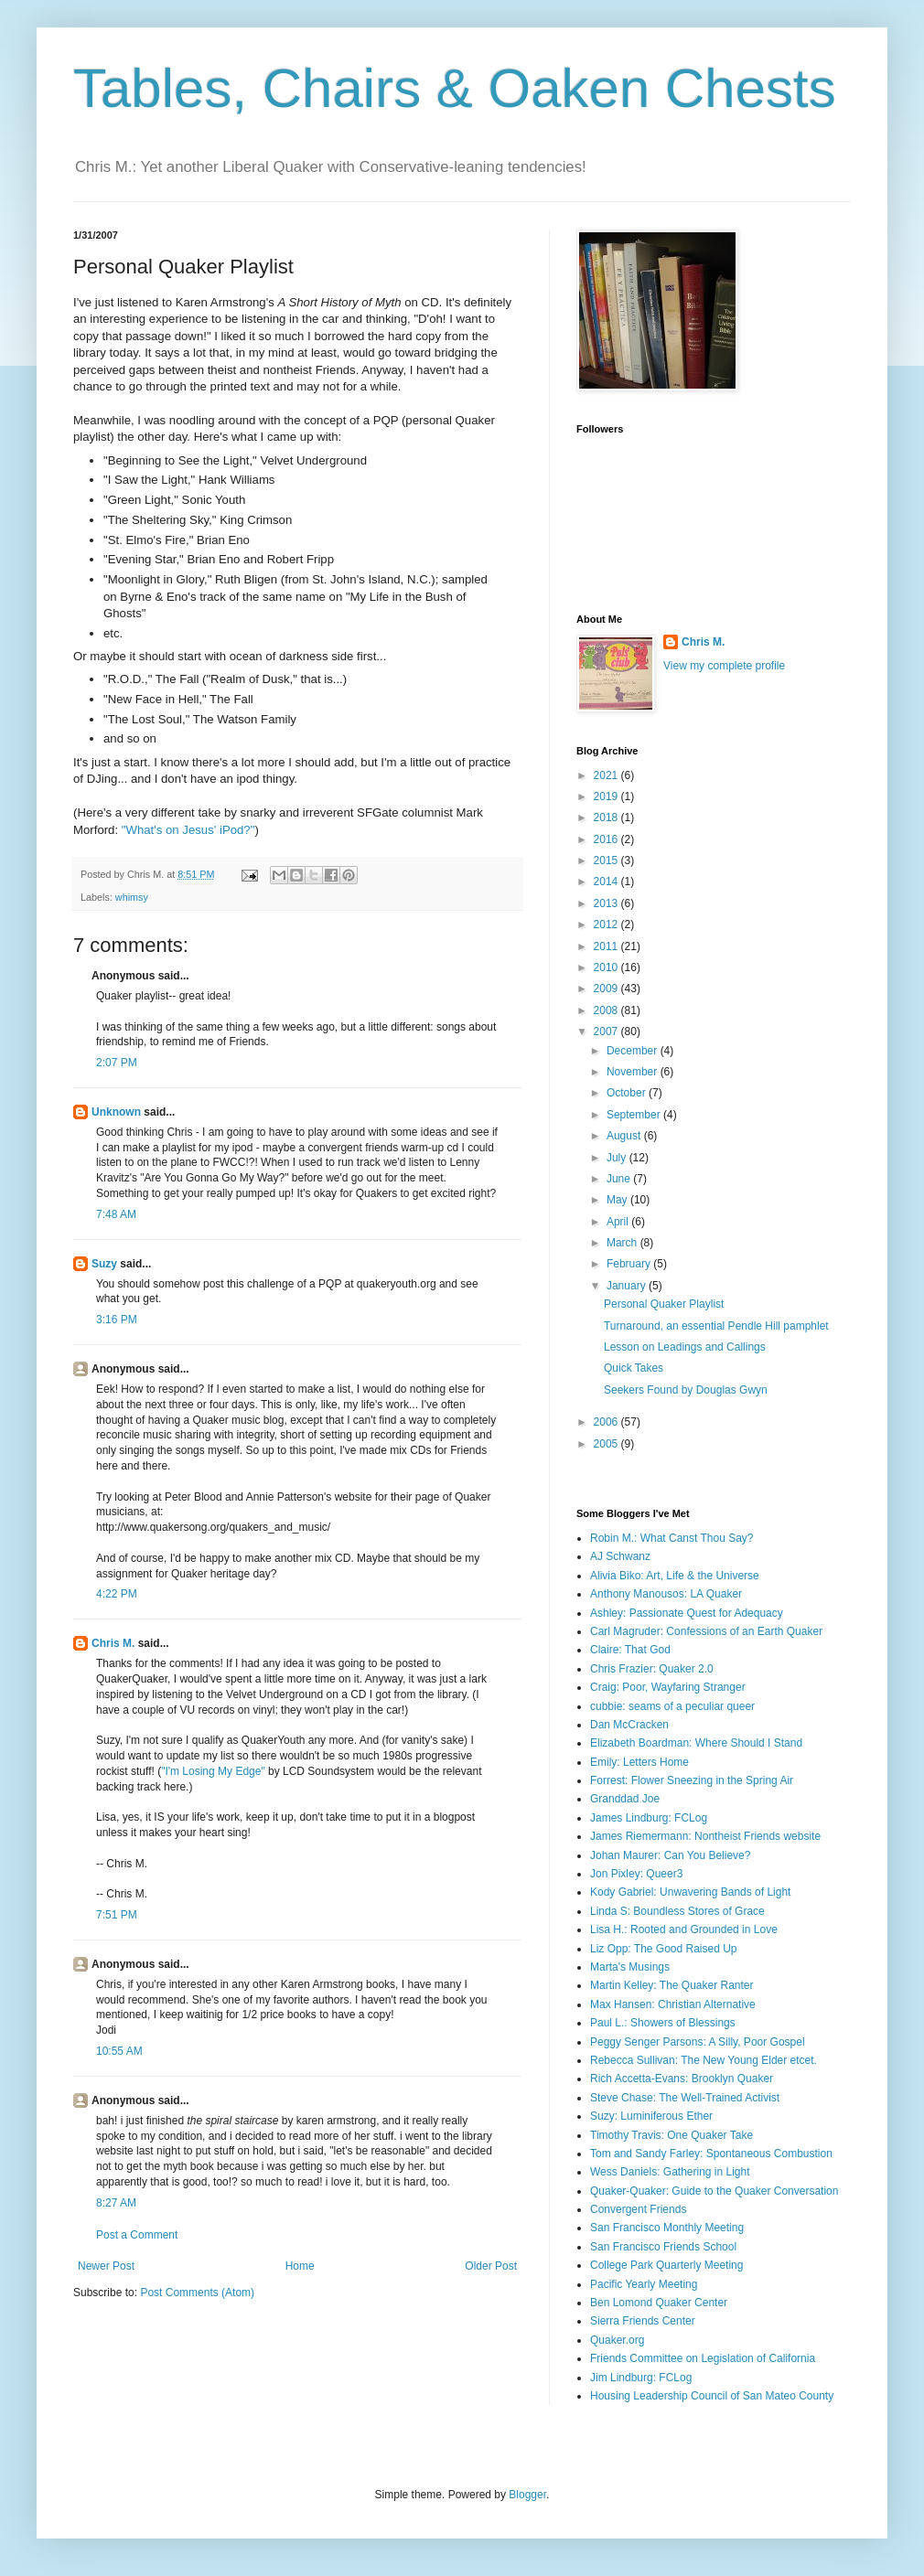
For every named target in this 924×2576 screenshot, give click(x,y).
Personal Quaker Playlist (664, 1304)
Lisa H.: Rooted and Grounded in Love (684, 1929)
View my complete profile (724, 665)
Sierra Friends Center (642, 2320)
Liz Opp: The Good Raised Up (663, 1948)
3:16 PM (116, 1319)
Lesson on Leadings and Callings (685, 1347)
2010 (607, 967)
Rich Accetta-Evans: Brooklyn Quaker (681, 2078)
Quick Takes (633, 1368)
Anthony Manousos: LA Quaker (666, 1593)
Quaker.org (617, 2340)
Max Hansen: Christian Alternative (673, 2004)
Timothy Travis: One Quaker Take (671, 2135)
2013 (607, 903)
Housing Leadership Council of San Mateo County (711, 2395)
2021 (607, 775)
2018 (607, 817)
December (634, 1050)
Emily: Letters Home (639, 1762)
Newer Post (106, 2266)
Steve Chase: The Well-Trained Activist (684, 2097)
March (623, 1242)
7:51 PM (116, 1914)
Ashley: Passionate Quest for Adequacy (686, 1613)
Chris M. (112, 1643)
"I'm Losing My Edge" (213, 1771)
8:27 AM (116, 2203)
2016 (607, 839)
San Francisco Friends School (663, 2246)
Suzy (104, 1263)
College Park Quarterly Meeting (666, 2265)
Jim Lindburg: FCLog (641, 2377)
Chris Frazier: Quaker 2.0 (652, 1668)
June (620, 1178)
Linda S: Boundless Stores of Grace (677, 1911)
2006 (607, 1422)
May (618, 1199)
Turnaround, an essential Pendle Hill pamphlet (716, 1326)
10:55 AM (119, 2051)
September (635, 1114)
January (628, 1285)
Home (300, 2266)
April (619, 1221)
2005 (607, 1444)
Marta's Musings (630, 1967)
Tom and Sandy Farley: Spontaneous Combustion (711, 2153)
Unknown (116, 1112)
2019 (607, 796)
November (634, 1071)
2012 (607, 924)
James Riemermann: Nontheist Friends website (705, 1836)
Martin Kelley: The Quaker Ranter (672, 1985)
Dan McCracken (629, 1724)
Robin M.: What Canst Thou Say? (672, 1538)
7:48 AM (116, 1214)
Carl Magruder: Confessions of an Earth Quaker (706, 1631)
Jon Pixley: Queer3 (636, 1873)
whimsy (131, 897)
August (625, 1135)
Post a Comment (136, 2235)
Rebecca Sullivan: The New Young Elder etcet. (703, 2060)
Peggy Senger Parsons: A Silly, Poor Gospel (697, 2042)
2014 (607, 881)
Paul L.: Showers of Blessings (663, 2022)
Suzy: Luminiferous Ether (651, 2116)
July (618, 1157)
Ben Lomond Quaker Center (658, 2302)
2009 (607, 988)
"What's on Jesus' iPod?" (188, 830)
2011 (607, 946)
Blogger (527, 2494)
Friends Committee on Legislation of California (702, 2358)
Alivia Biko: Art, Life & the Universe (674, 1575)
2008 (607, 1010)
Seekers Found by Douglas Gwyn (686, 1390)
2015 (607, 860)
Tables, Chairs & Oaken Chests (454, 88)
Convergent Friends (638, 2209)
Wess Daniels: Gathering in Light (670, 2171)
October (628, 1092)
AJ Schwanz (620, 1556)
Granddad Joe (625, 1798)
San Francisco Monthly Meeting (667, 2227)
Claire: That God (630, 1649)
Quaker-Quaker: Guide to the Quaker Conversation (714, 2191)
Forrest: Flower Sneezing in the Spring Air (691, 1780)
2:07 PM (116, 1062)
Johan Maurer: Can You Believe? (670, 1855)
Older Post (491, 2266)
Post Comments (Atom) (197, 2292)
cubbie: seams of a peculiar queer (672, 1706)
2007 (607, 1031)
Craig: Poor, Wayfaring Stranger (668, 1687)
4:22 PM (116, 1593)
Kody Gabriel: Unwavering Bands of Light (690, 1892)
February (630, 1263)
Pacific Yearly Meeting (643, 2284)
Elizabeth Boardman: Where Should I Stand (696, 1743)
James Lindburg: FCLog (648, 1818)
